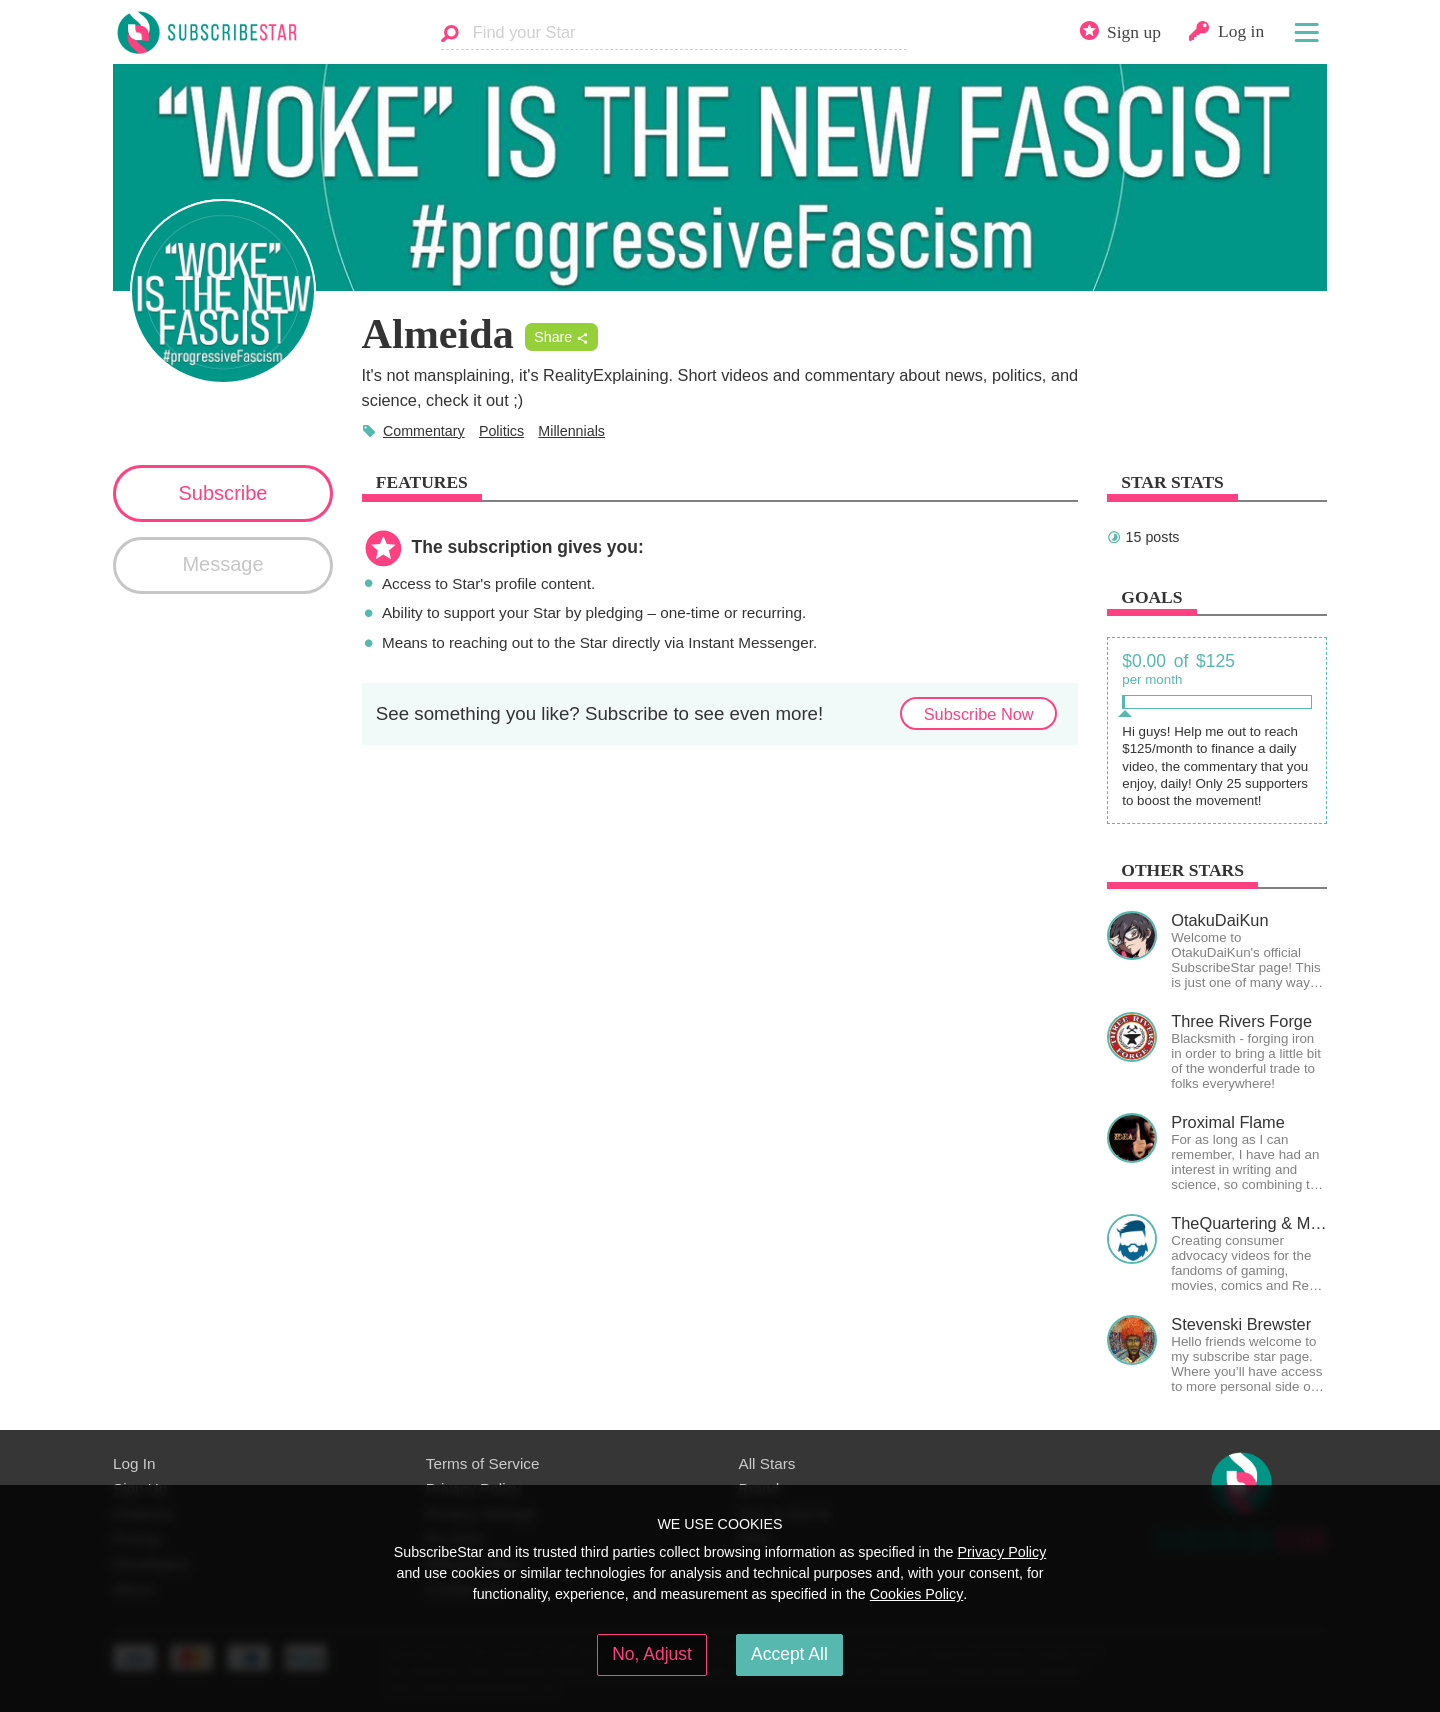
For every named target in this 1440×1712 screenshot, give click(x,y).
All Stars (767, 1463)
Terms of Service (483, 1463)
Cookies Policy (917, 1594)
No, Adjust (652, 1654)
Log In (134, 1463)
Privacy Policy (1001, 1552)
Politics (501, 431)
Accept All (789, 1654)
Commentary (424, 431)
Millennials (571, 431)
